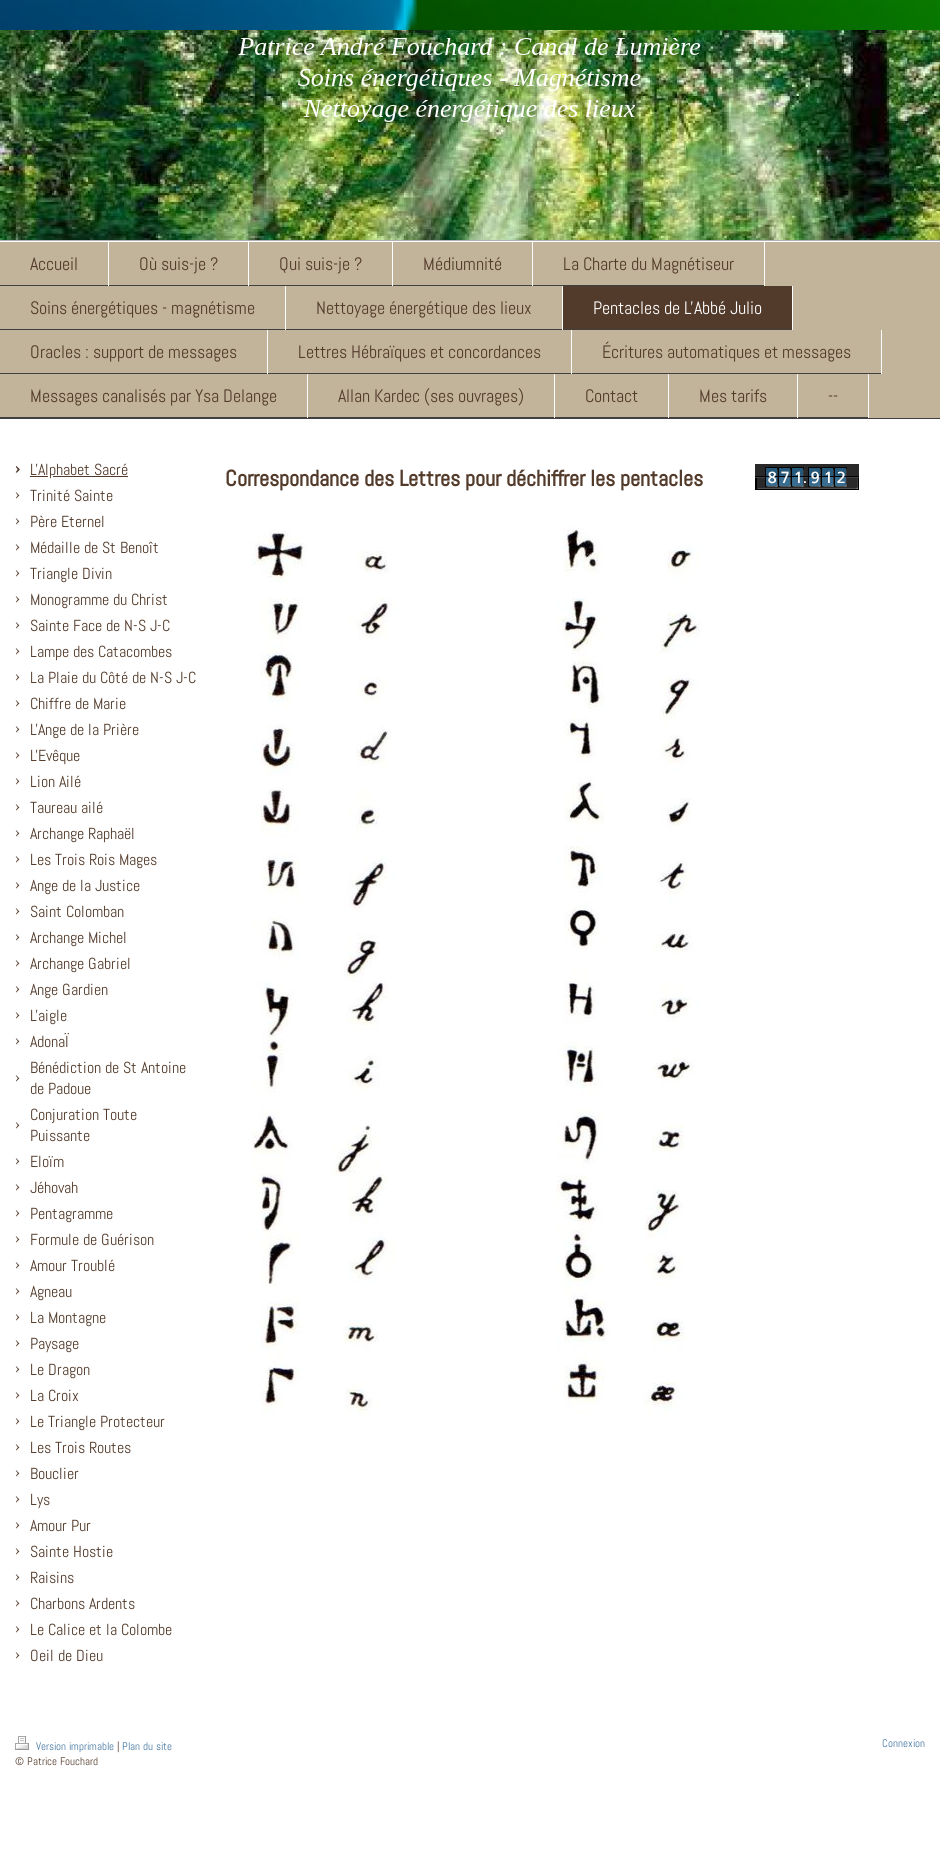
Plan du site (147, 1746)
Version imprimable (66, 1746)
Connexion (903, 1743)
